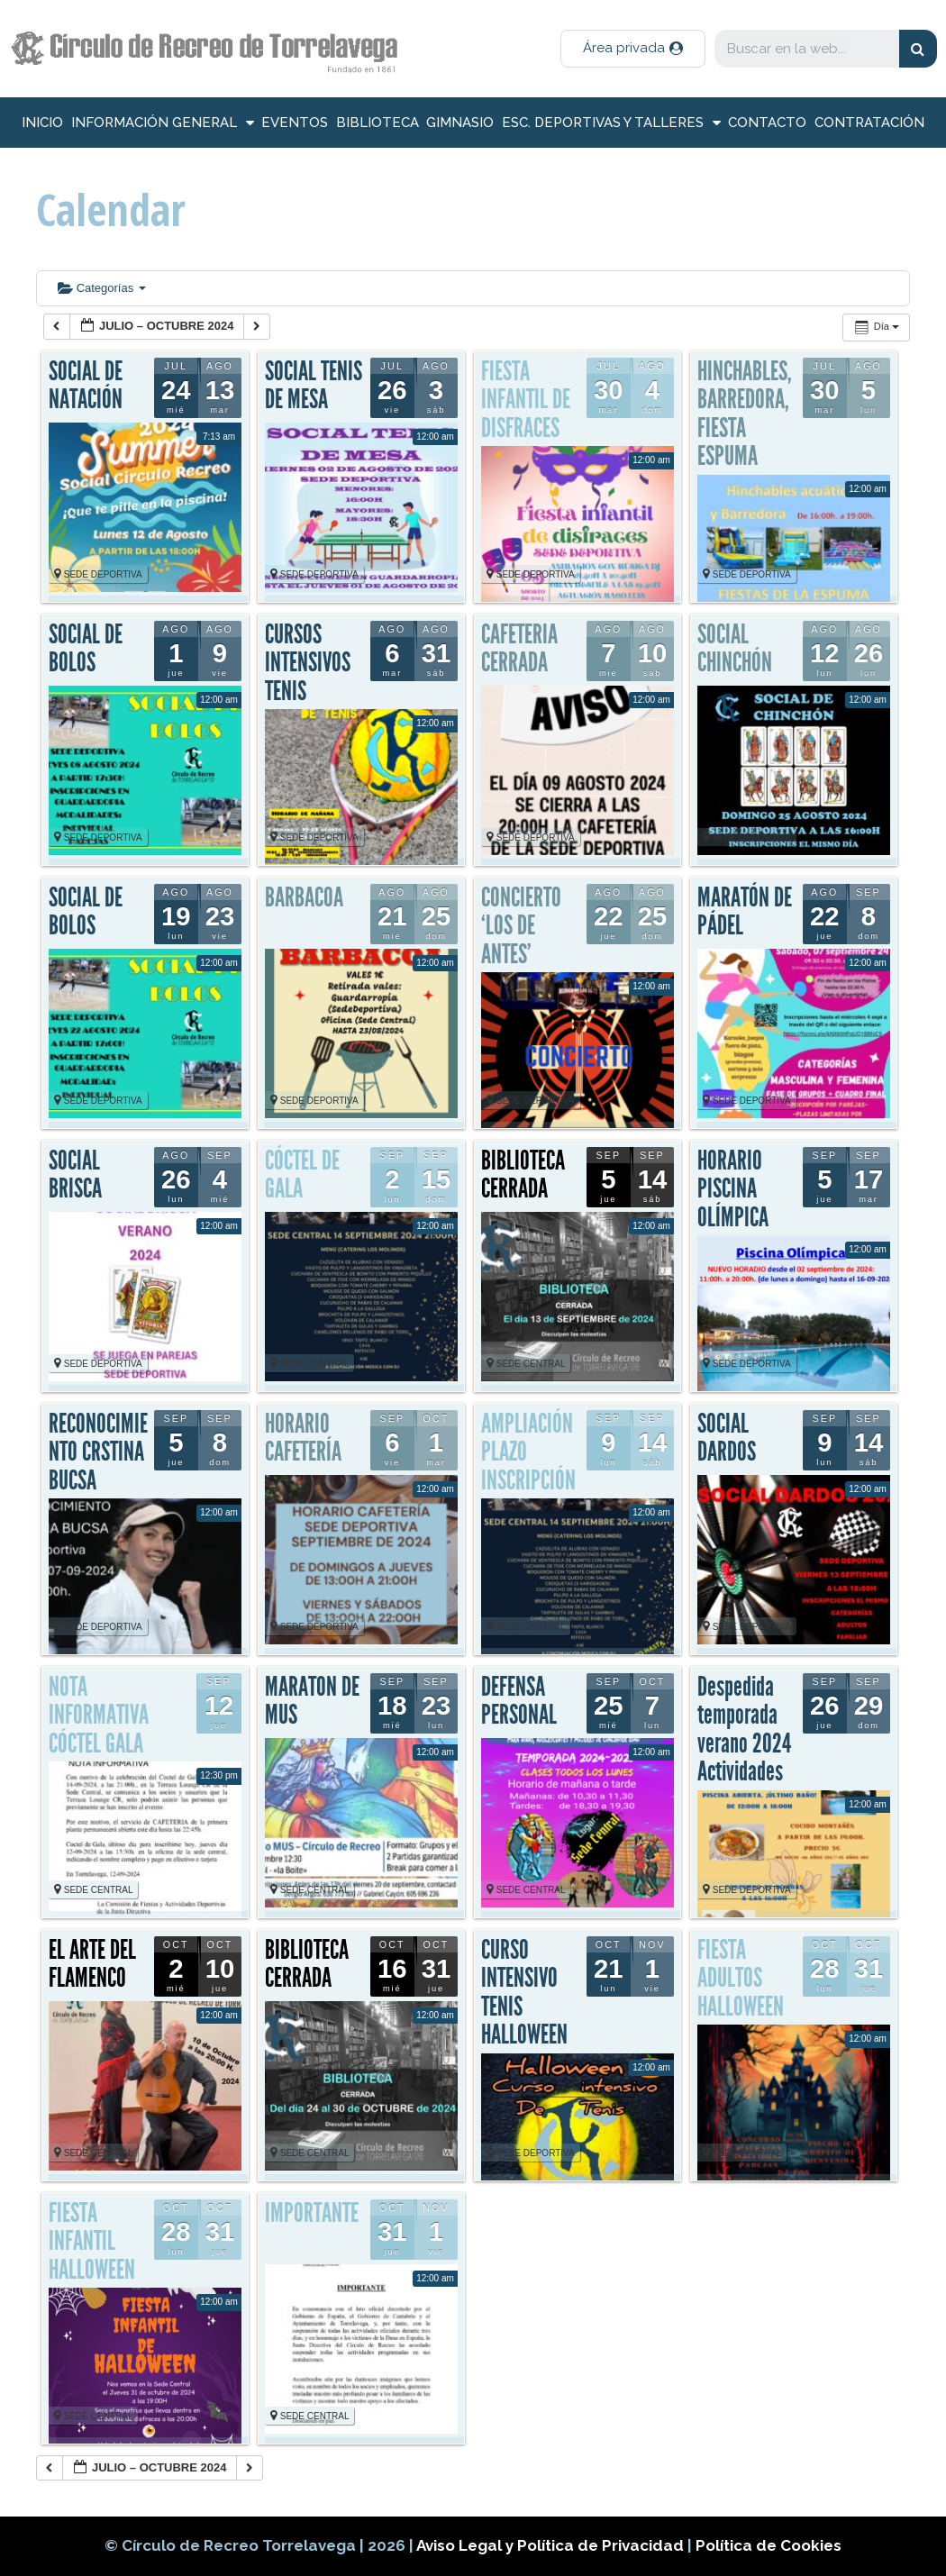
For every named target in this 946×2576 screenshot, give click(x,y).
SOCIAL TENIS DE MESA (313, 385)
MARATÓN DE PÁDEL (744, 911)
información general (162, 123)
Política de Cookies (768, 2545)
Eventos (294, 122)
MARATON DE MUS (312, 1701)
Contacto (767, 122)
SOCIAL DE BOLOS (86, 648)
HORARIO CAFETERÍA (303, 1438)
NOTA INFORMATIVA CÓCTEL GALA (99, 1715)
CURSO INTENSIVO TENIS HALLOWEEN (524, 1993)
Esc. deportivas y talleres (611, 123)
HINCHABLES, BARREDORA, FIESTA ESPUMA (744, 414)
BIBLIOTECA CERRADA (523, 1175)
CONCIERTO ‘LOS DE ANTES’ (521, 925)
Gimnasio (460, 122)
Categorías (102, 288)
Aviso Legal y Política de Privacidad (551, 2545)
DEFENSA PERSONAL (519, 1701)
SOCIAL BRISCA (75, 1175)
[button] (632, 49)
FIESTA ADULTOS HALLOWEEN (740, 1978)
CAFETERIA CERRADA (519, 648)
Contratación (869, 122)
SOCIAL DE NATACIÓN (86, 385)
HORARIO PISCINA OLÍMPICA (733, 1188)
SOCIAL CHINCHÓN (734, 648)
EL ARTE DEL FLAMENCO (92, 1964)
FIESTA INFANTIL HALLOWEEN (92, 2241)
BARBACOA (304, 897)
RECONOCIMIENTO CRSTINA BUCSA (98, 1452)
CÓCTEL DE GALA (302, 1175)
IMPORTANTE (312, 2213)
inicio (42, 122)
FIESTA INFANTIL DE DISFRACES (525, 399)
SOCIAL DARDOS (726, 1438)
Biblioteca (377, 122)
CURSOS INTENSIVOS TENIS (307, 662)
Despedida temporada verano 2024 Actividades (744, 1729)
